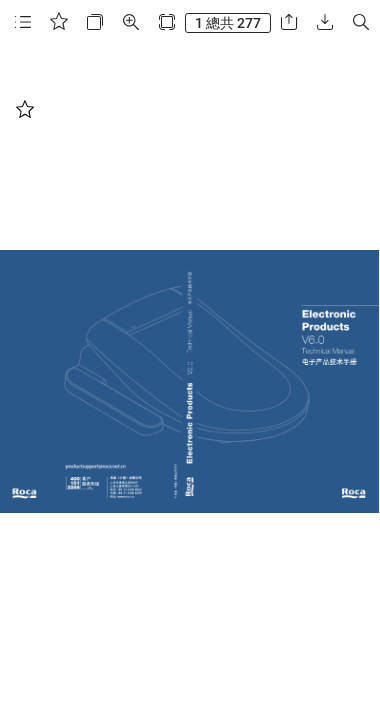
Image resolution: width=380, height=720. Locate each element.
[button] (23, 22)
